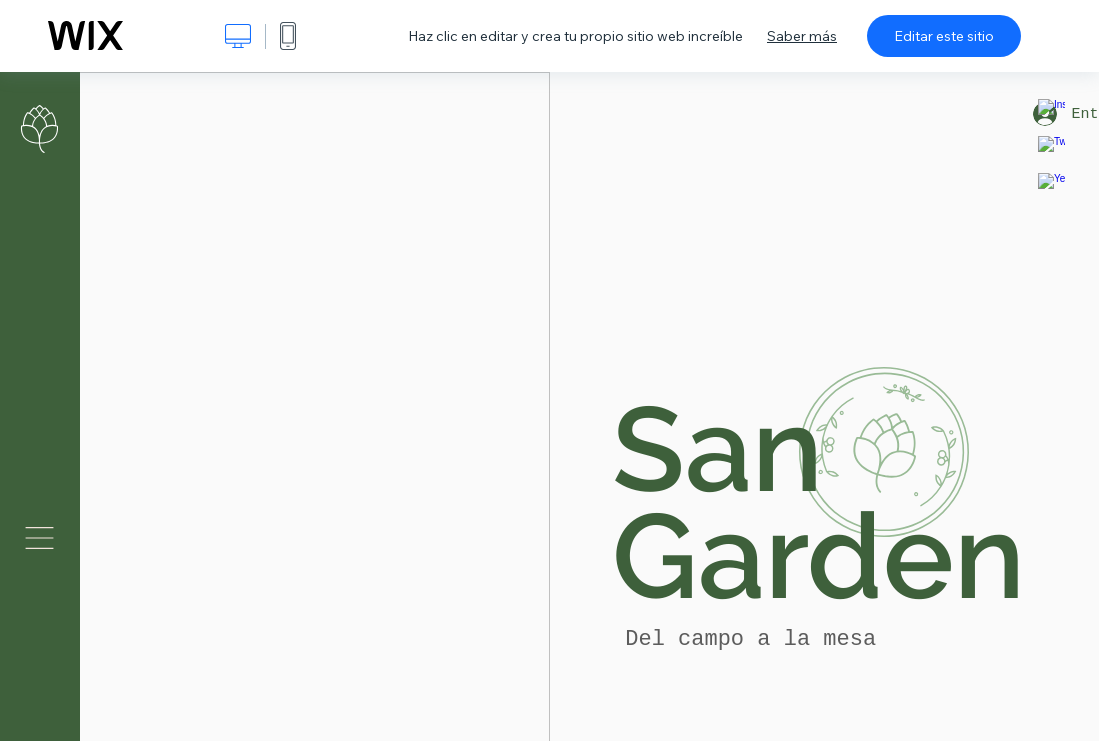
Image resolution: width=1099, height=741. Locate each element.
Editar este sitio (944, 36)
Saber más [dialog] (802, 36)
